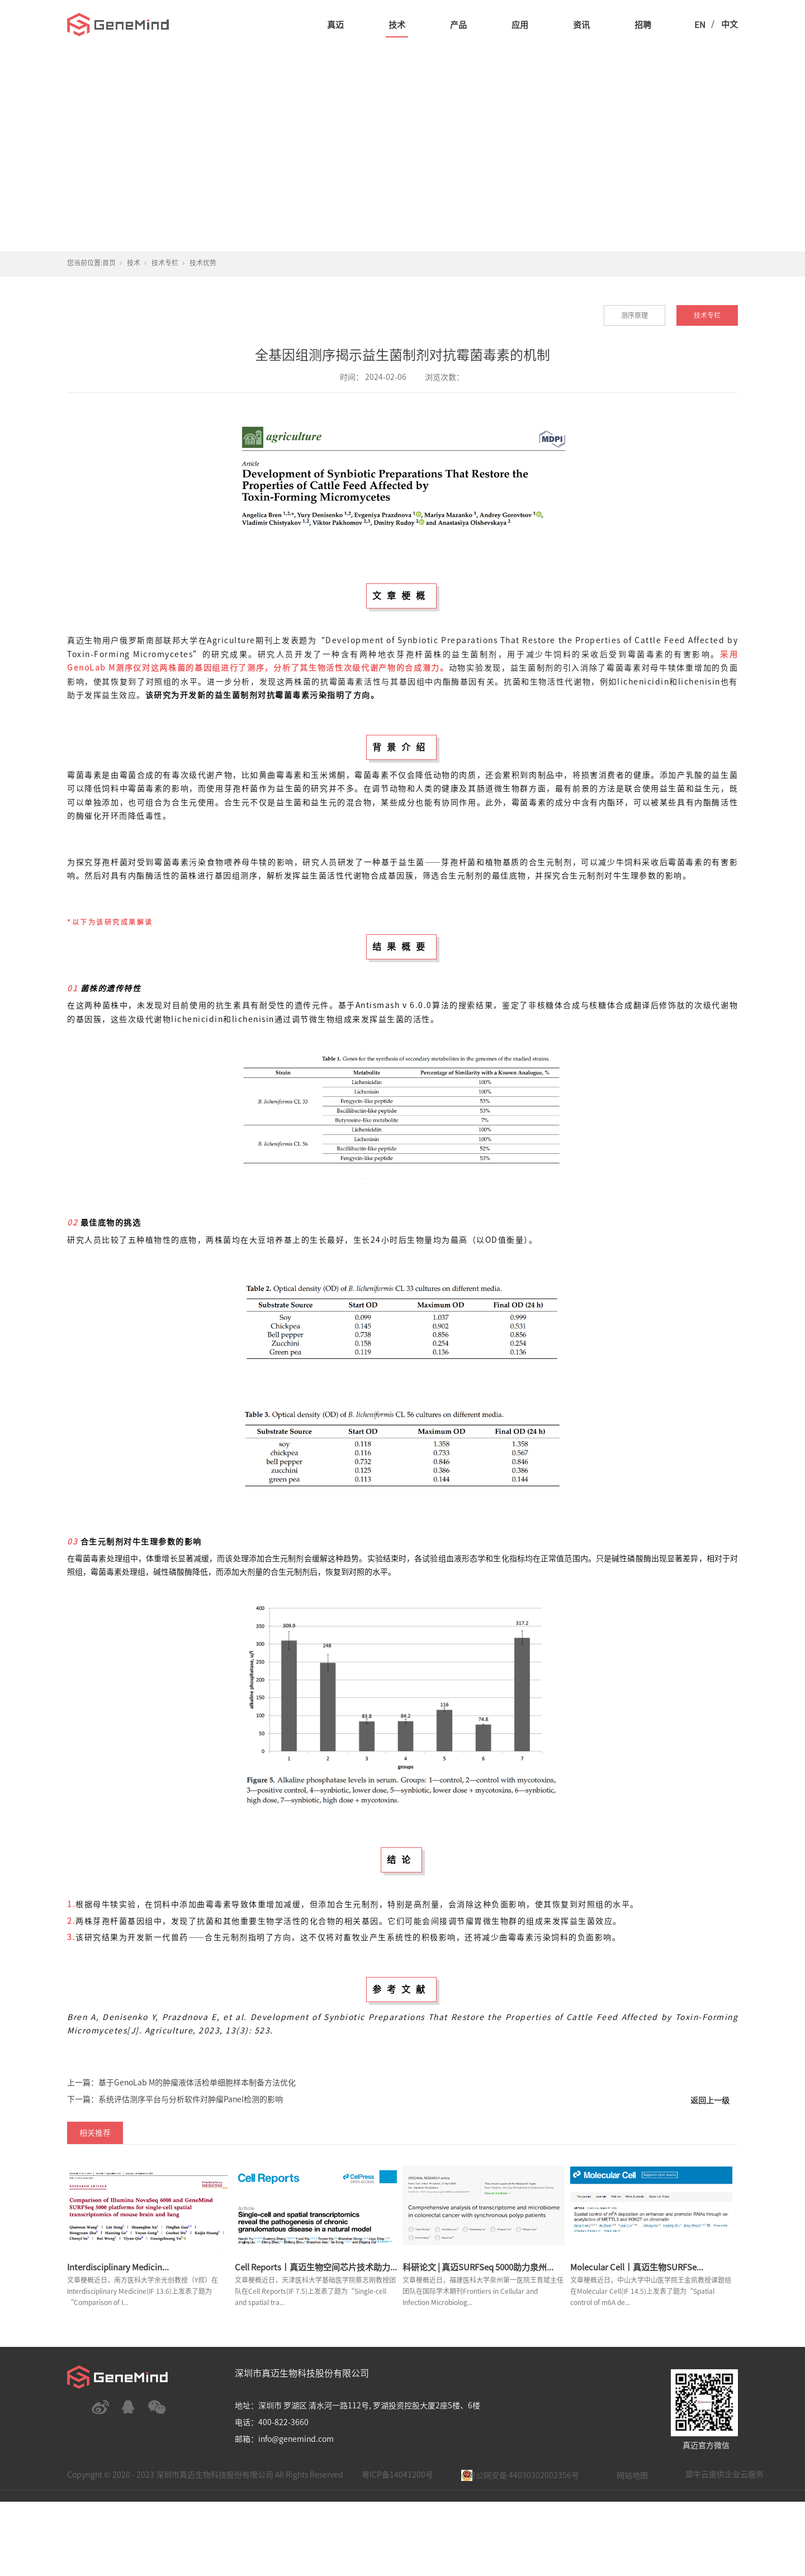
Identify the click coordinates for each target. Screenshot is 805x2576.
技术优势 (203, 262)
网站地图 (632, 2475)
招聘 (642, 25)
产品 (458, 25)
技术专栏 (164, 262)
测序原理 (634, 315)
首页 (109, 262)
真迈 (335, 25)
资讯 (581, 25)
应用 (520, 25)
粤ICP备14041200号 (397, 2475)
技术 (397, 25)
